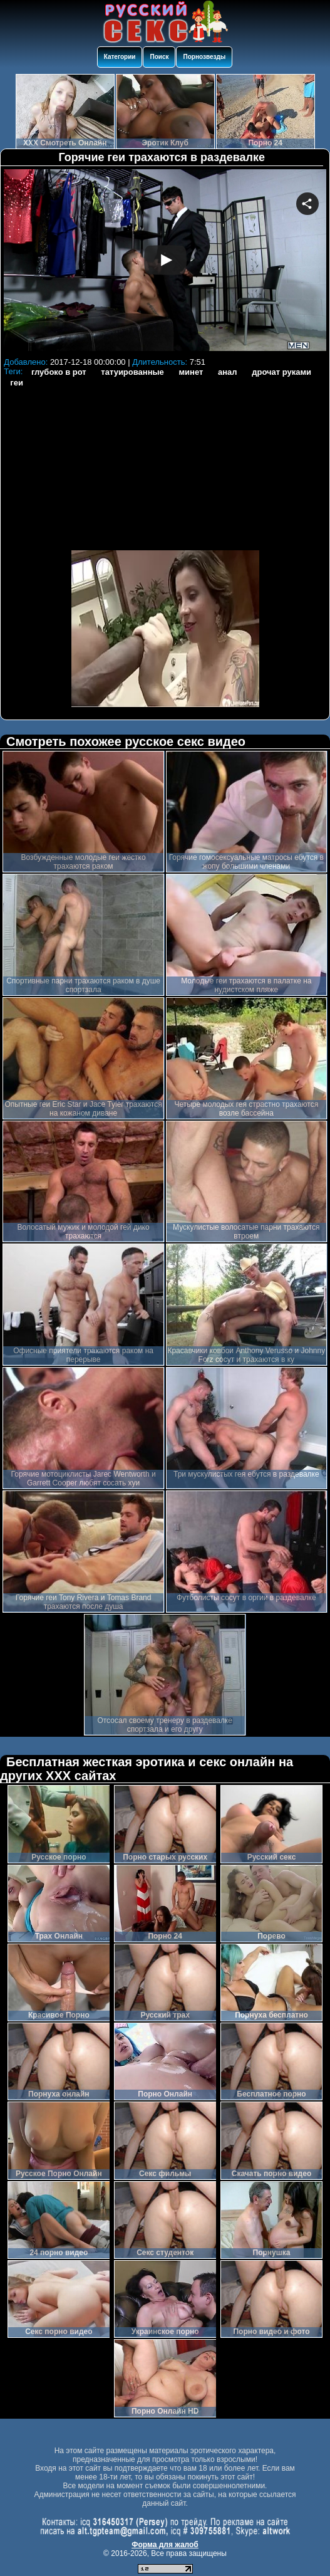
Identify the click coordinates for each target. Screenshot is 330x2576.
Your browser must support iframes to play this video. (165, 261)
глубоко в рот (58, 372)
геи (16, 382)
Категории (120, 56)
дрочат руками (281, 372)
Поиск (159, 56)
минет (190, 372)
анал (227, 372)
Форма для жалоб (165, 2544)
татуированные (132, 372)
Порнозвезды (204, 56)
